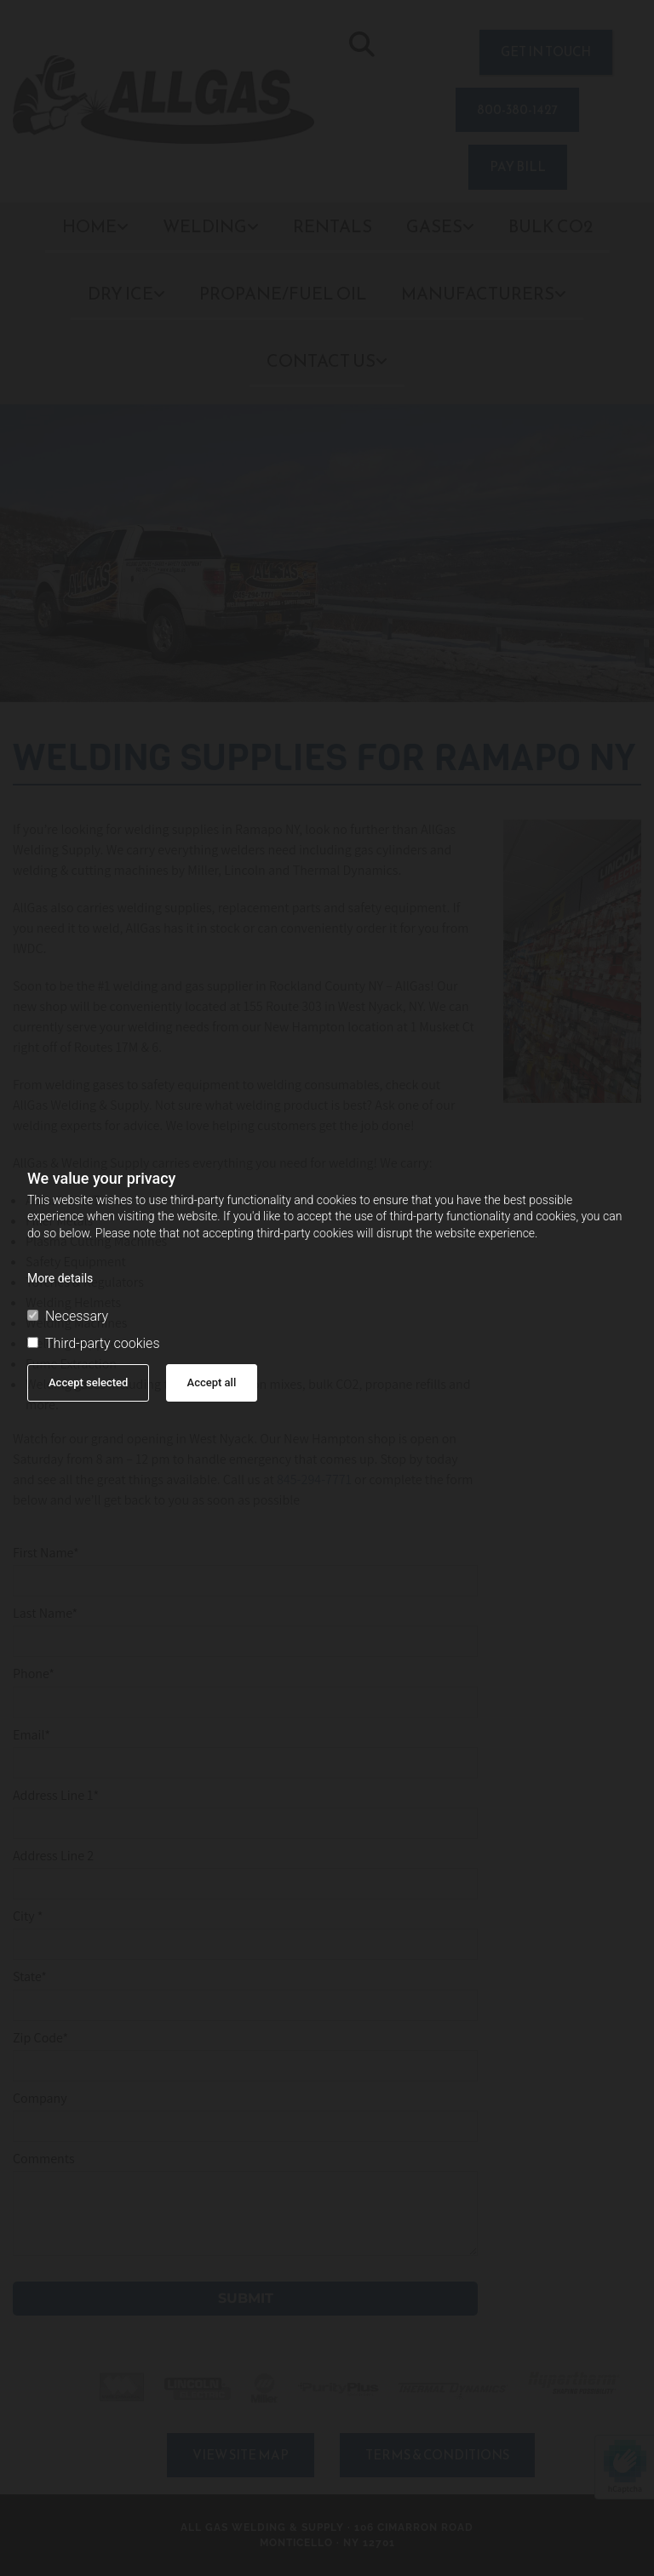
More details (60, 1278)
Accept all (212, 1382)
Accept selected (88, 1382)
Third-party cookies (93, 1344)
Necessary (67, 1316)
